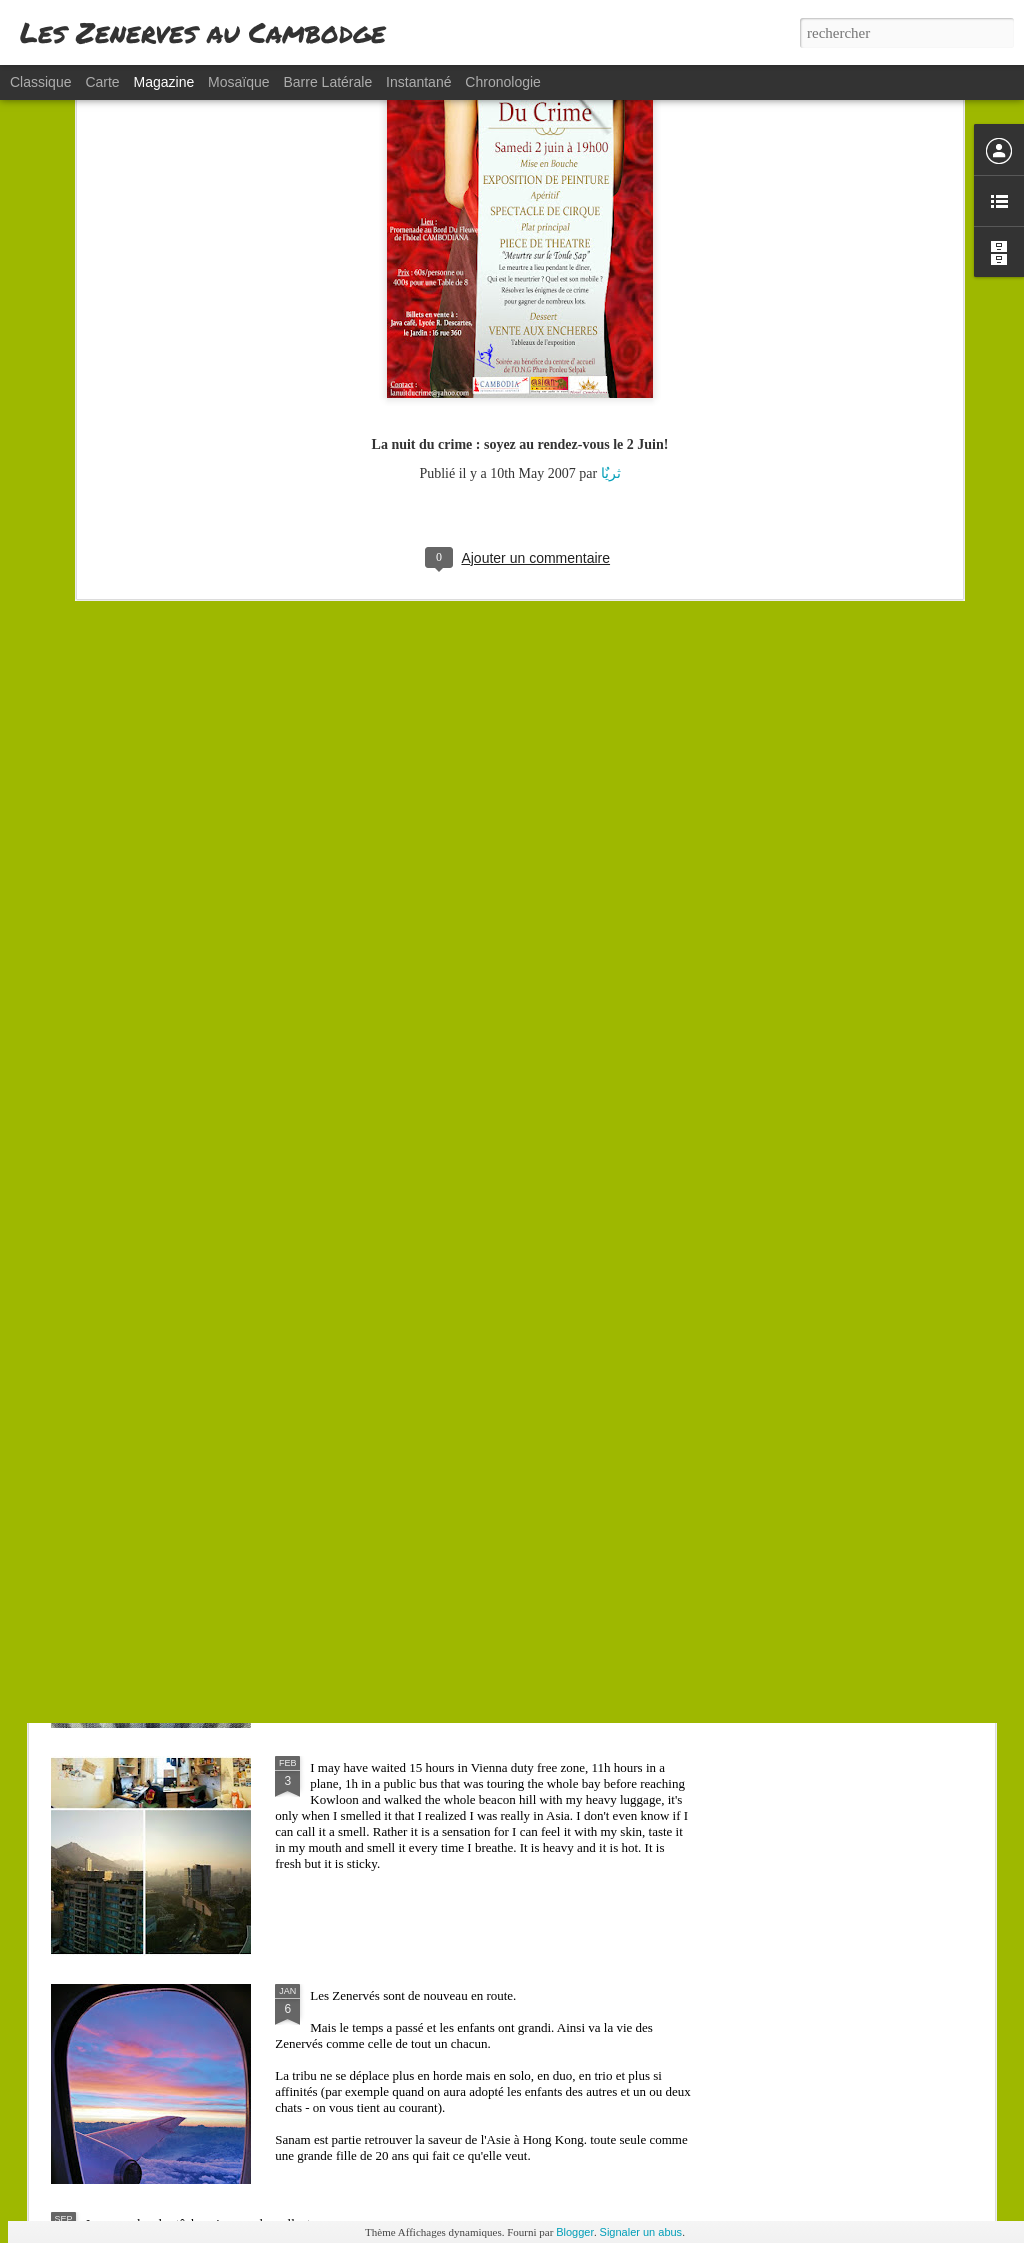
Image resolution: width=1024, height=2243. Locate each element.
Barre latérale (327, 82)
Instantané (418, 82)
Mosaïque (238, 82)
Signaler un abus (641, 2232)
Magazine (164, 82)
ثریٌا (611, 286)
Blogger (575, 2232)
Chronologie (503, 82)
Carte (102, 82)
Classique (40, 82)
